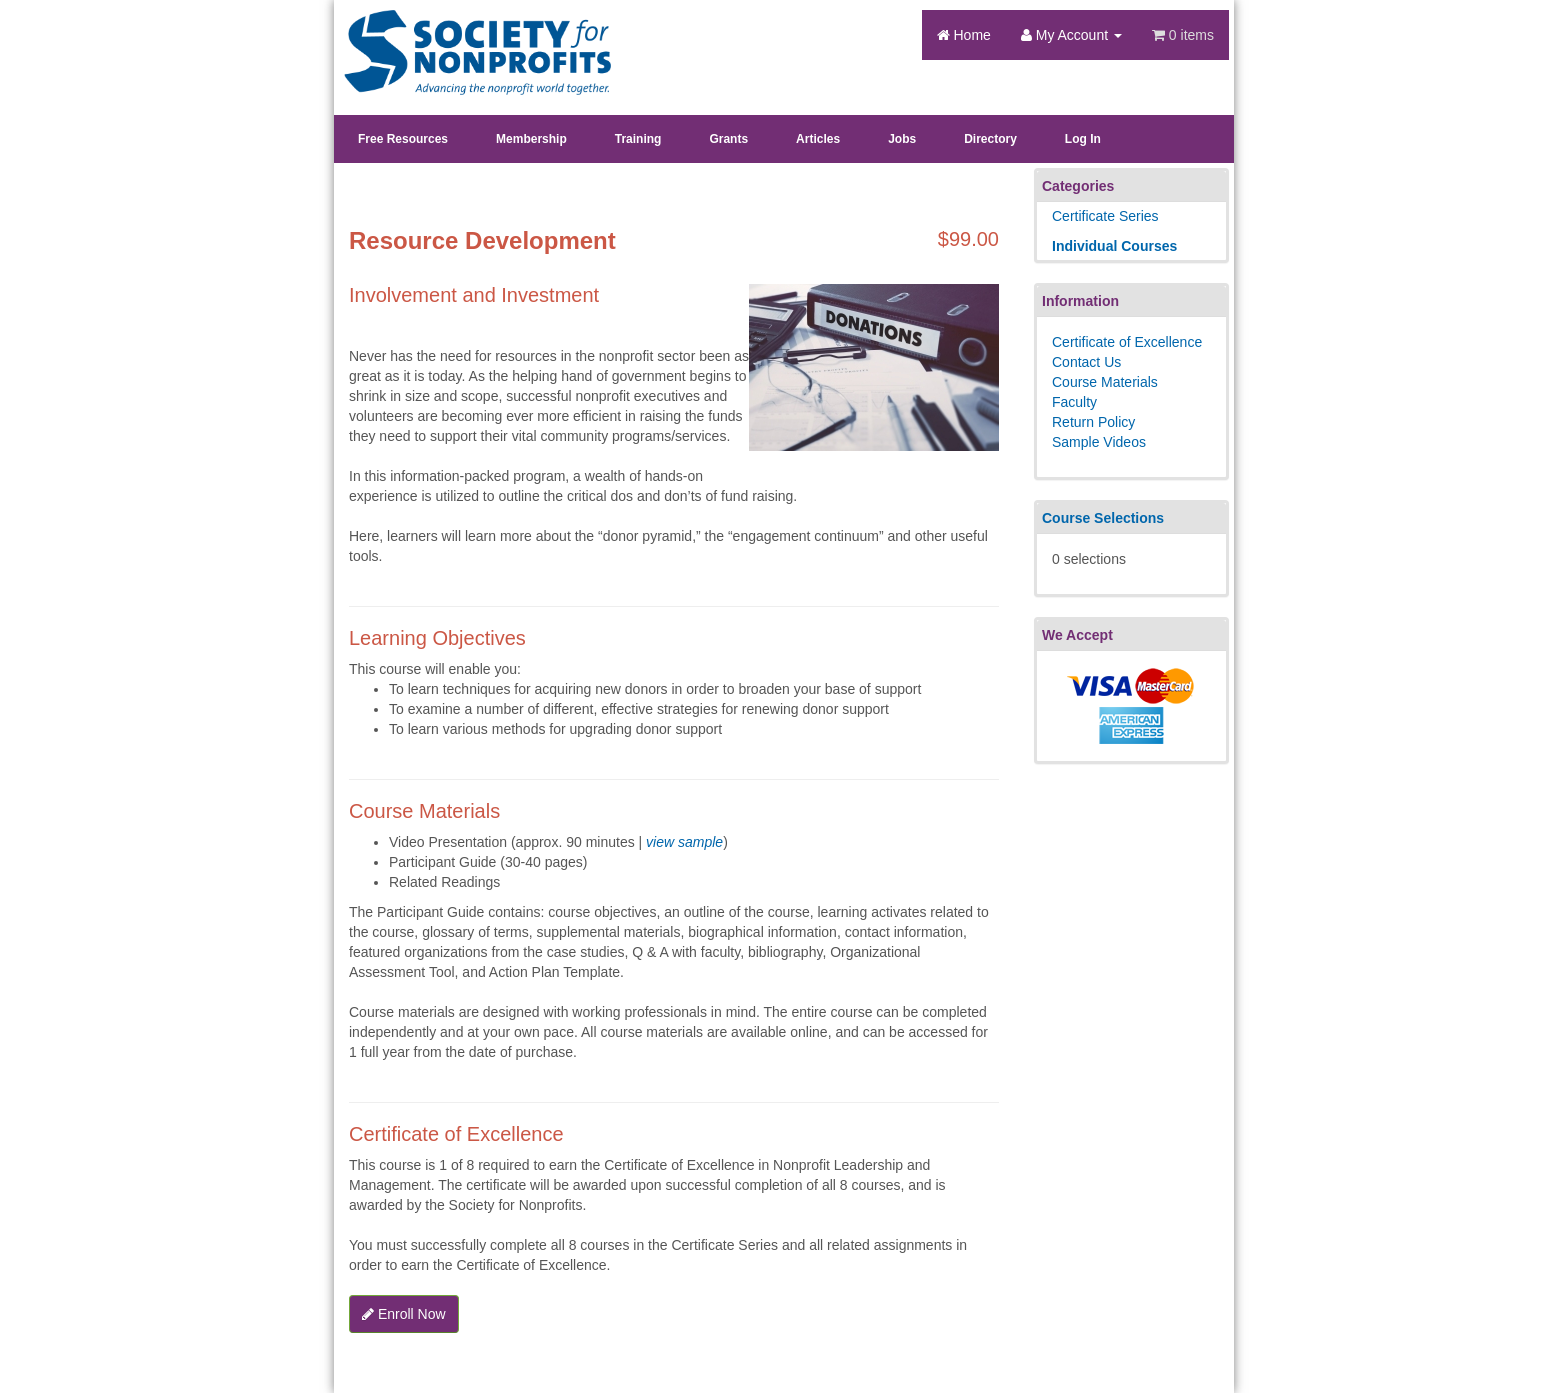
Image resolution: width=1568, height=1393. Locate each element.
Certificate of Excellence (1127, 342)
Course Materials (1105, 382)
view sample (684, 842)
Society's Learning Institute (466, 35)
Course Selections (1103, 518)
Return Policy (1093, 422)
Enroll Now (404, 1314)
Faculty (1074, 402)
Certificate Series (1105, 216)
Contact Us (1086, 362)
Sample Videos (1099, 442)
